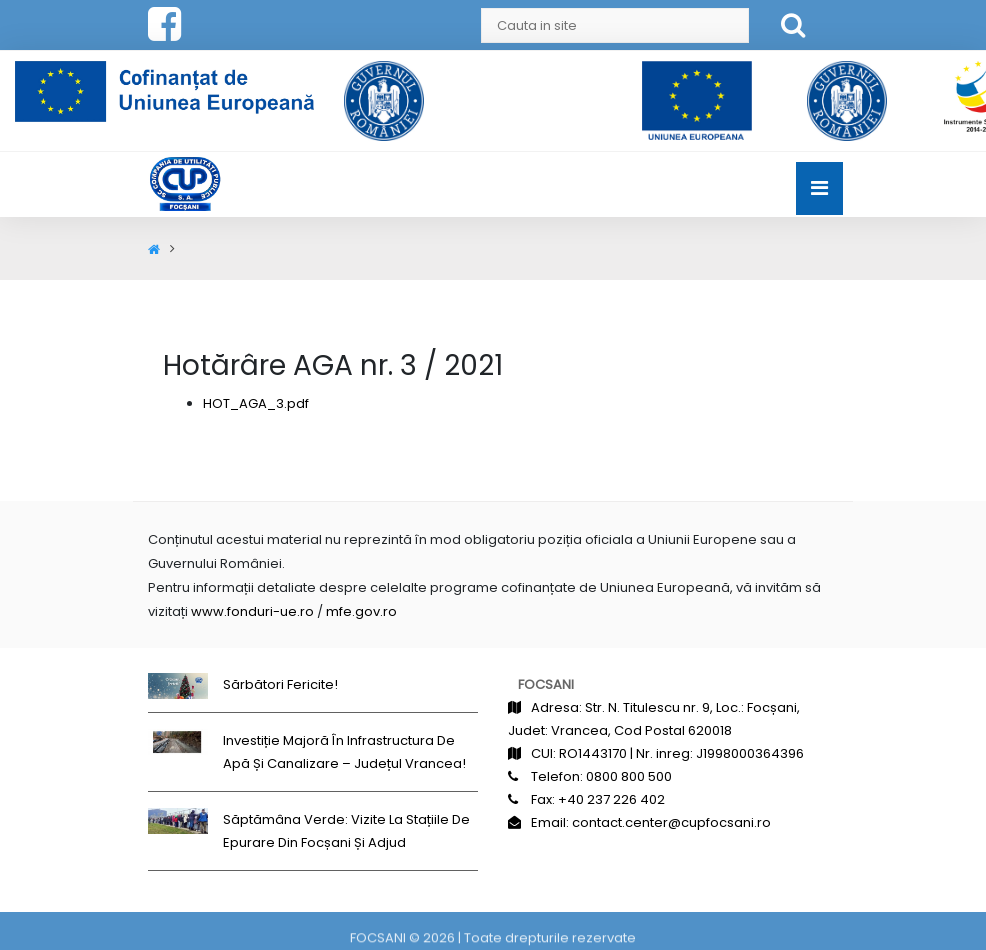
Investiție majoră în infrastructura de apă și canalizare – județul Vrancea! (344, 752)
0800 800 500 (629, 776)
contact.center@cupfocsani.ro (671, 822)
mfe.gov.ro (361, 611)
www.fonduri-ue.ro (252, 611)
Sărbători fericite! (280, 684)
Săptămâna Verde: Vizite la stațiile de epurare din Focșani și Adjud (346, 831)
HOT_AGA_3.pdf (256, 403)
